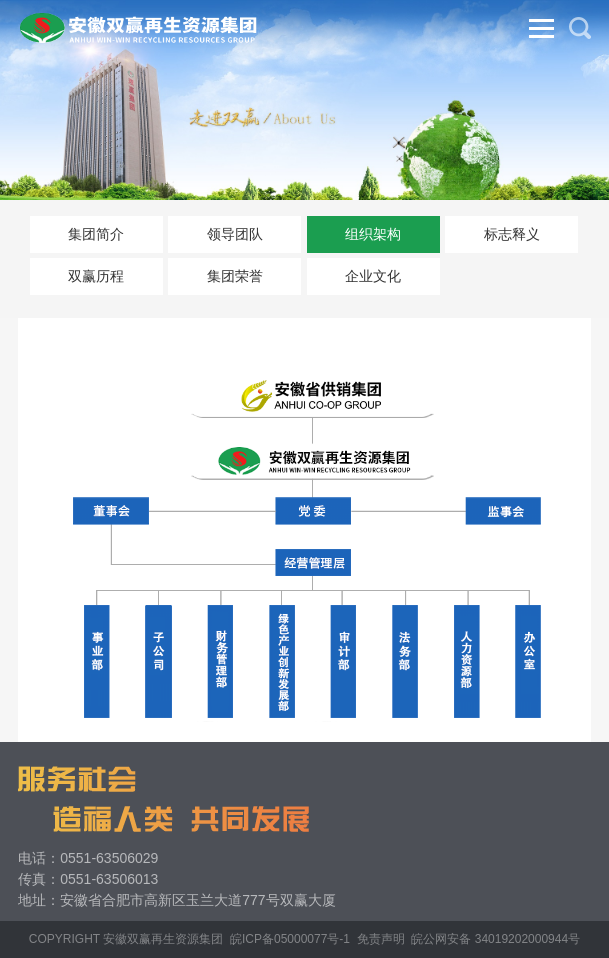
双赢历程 (96, 276)
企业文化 (373, 276)
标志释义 (512, 234)
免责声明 (381, 939)
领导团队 (235, 234)
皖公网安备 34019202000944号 (495, 939)
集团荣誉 (235, 276)
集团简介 (96, 234)
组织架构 (373, 234)
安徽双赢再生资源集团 (163, 939)
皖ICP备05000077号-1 (290, 939)
